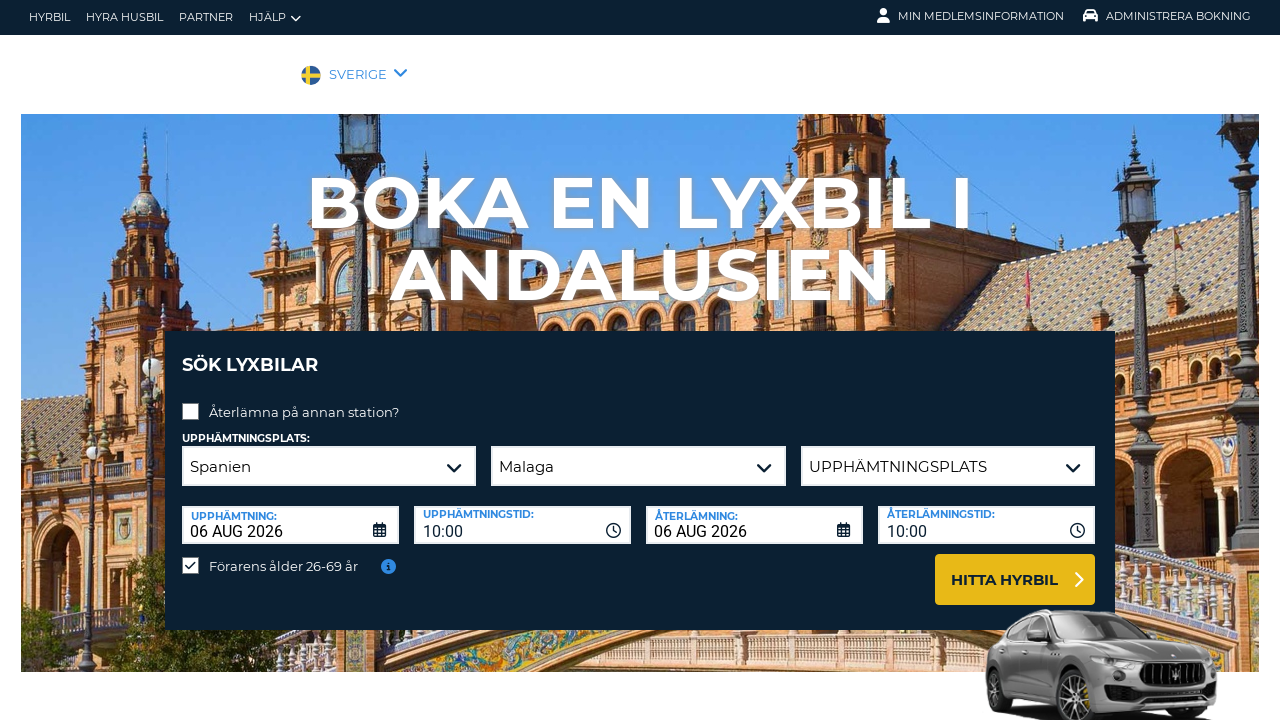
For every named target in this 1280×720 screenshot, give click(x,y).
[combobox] (522, 510)
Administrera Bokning (1167, 16)
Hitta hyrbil (1004, 564)
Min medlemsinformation (970, 16)
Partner (206, 17)
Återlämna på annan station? (304, 397)
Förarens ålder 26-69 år (283, 551)
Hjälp (275, 17)
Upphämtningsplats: (246, 423)
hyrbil (49, 17)
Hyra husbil (124, 17)
